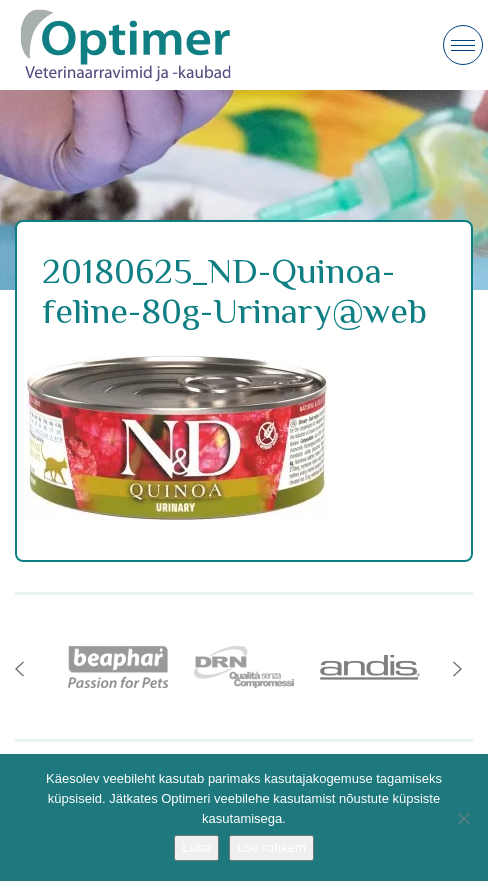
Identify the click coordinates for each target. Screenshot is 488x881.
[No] (463, 818)
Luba (196, 847)
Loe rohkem (271, 847)
